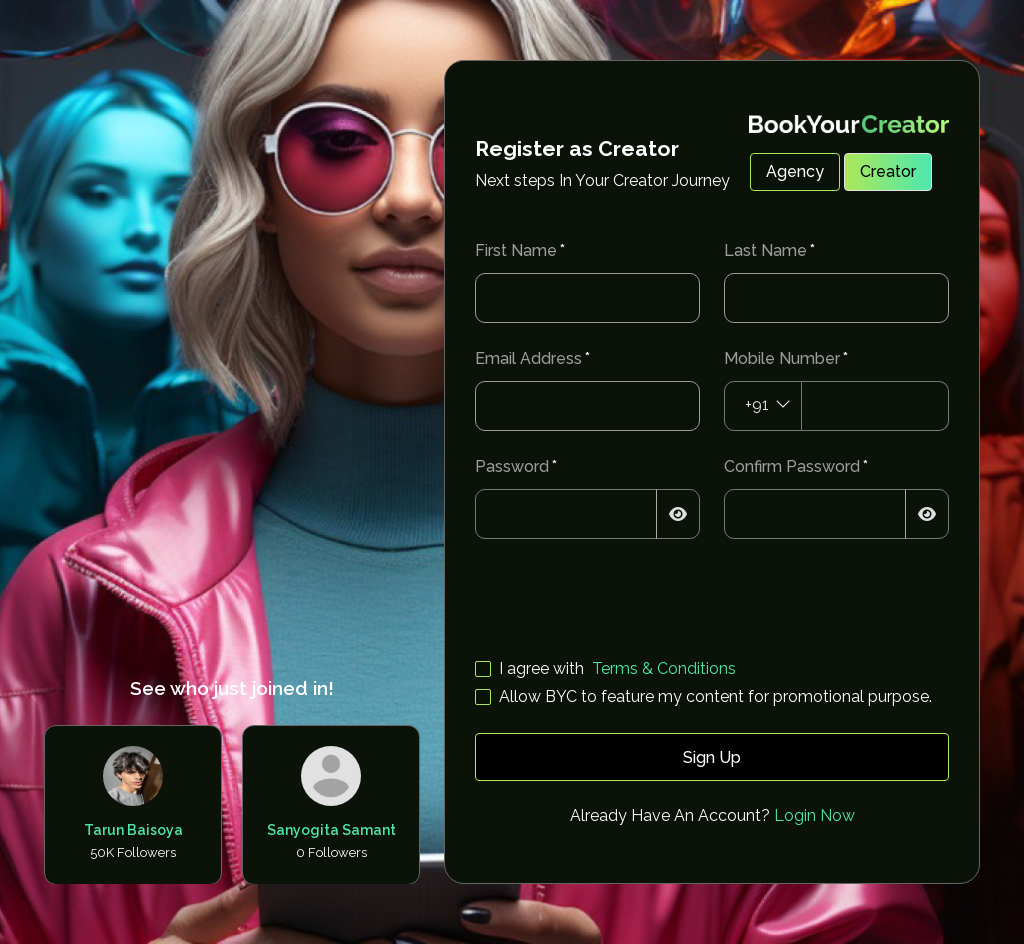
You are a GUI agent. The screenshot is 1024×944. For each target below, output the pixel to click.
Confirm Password (792, 466)
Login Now (814, 815)
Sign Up (712, 757)
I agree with (541, 668)
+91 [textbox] (757, 404)
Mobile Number (782, 358)
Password (512, 466)
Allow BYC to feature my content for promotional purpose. (715, 696)
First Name (516, 250)
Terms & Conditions (664, 668)
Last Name (765, 250)
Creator (888, 171)
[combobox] (763, 406)
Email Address (528, 358)
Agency (795, 171)
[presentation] (627, 602)
